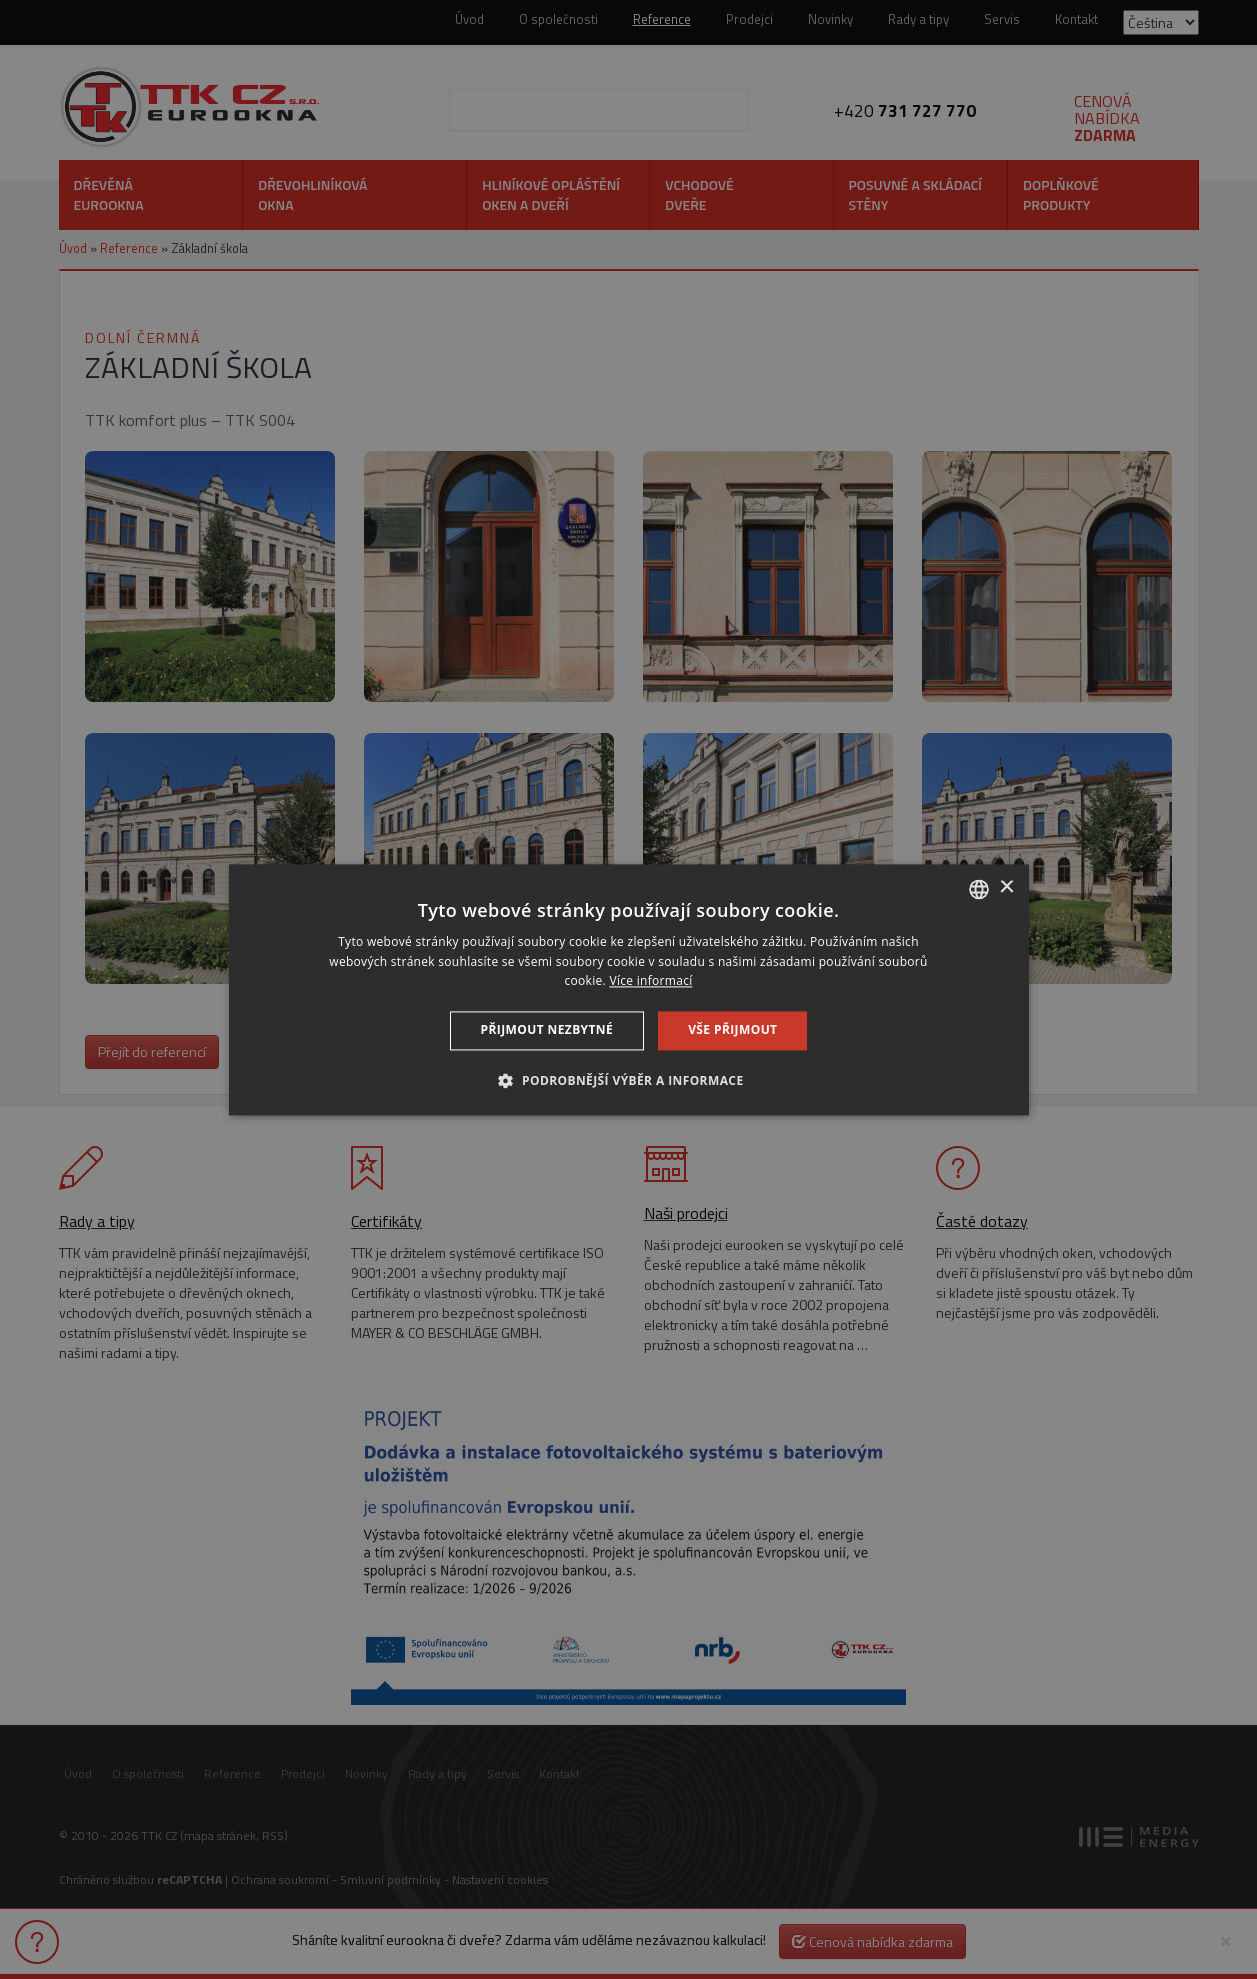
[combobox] (979, 889)
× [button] (1006, 887)
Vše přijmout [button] (732, 1030)
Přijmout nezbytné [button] (547, 1030)
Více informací (650, 981)
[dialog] (629, 989)
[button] (628, 1080)
